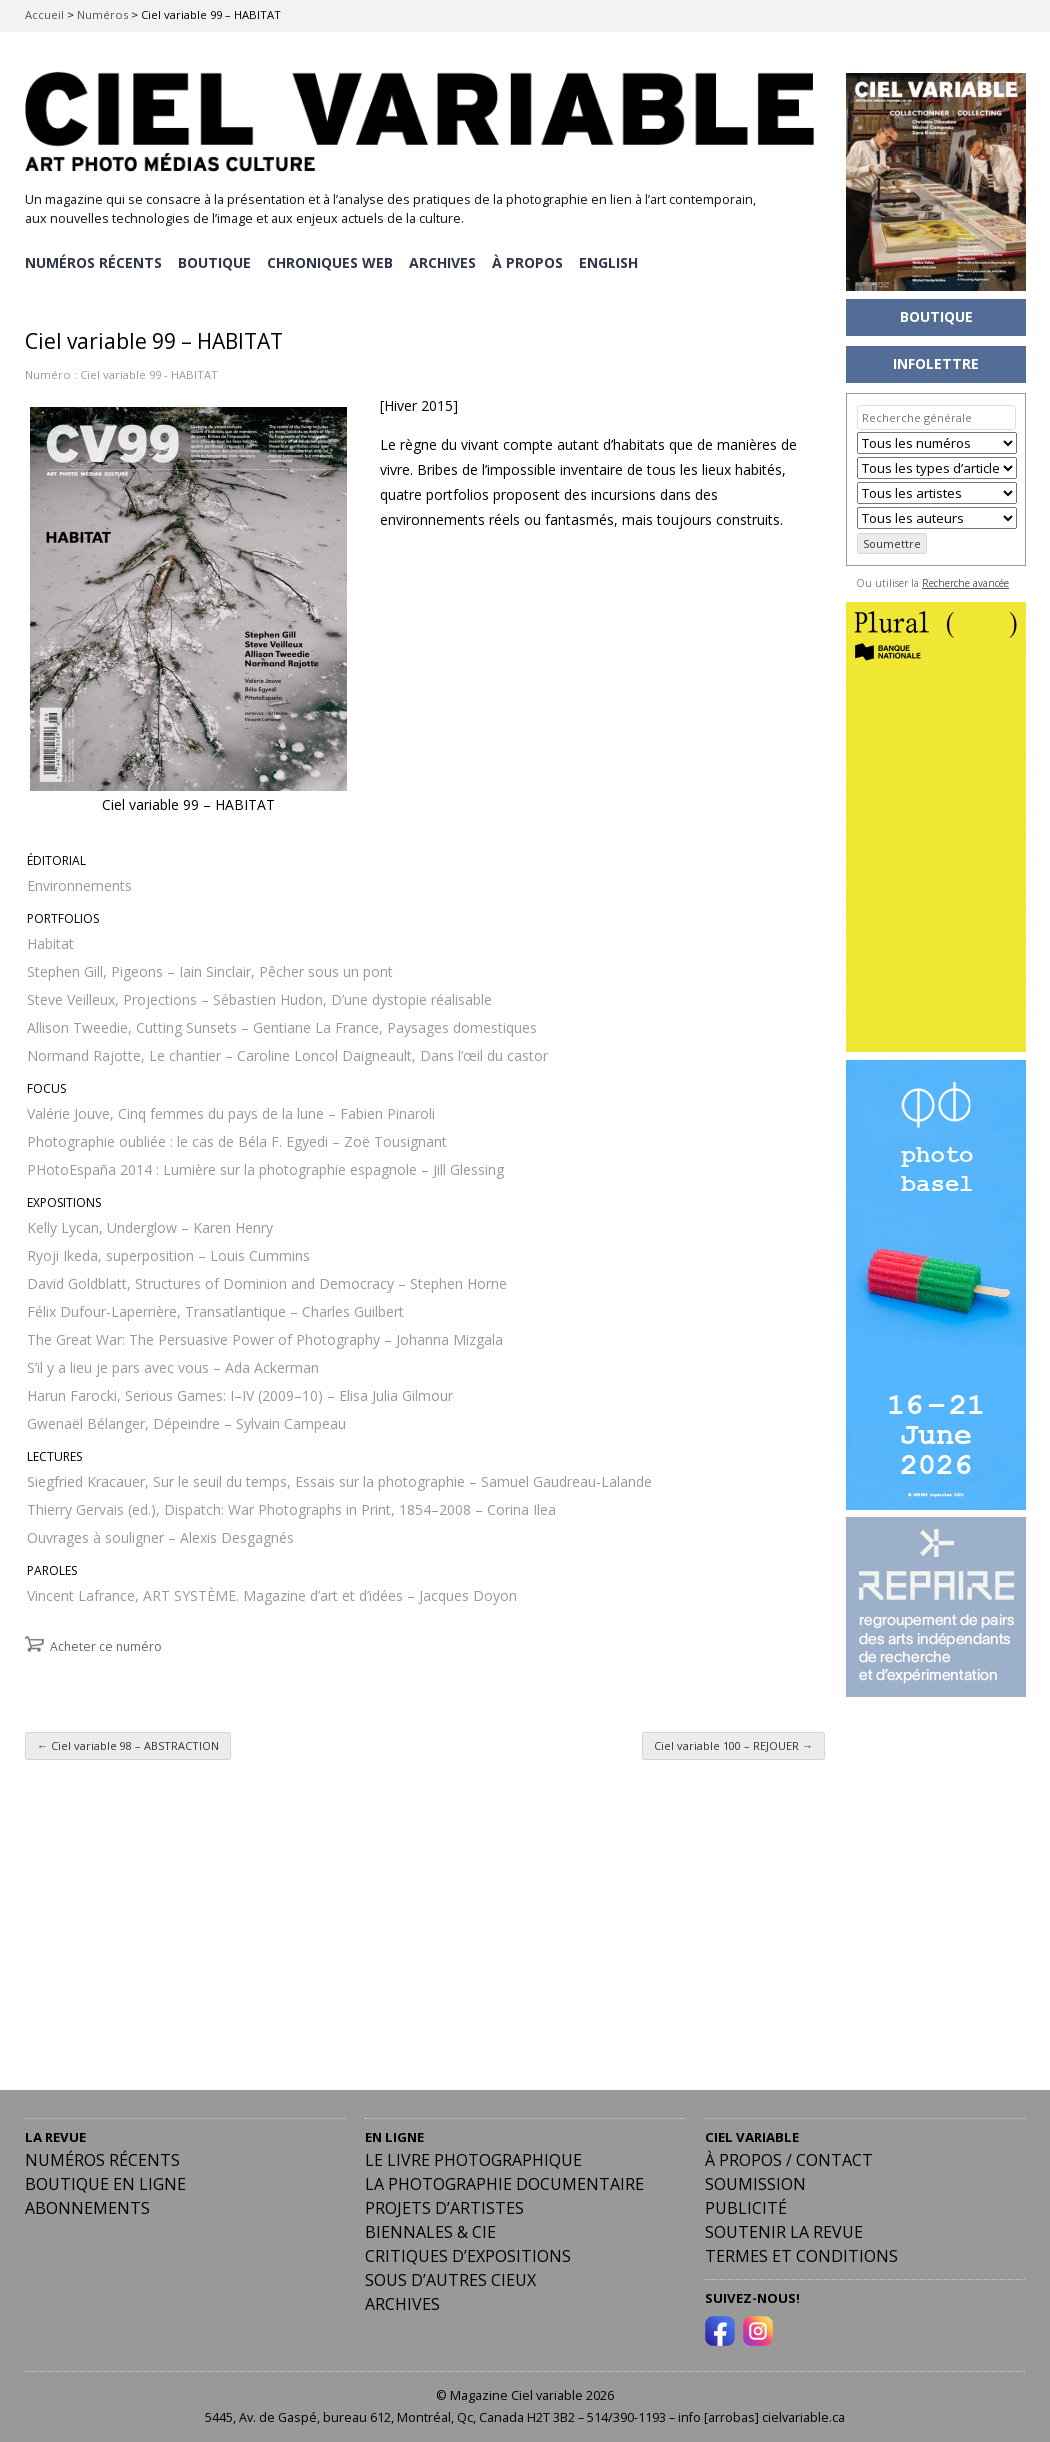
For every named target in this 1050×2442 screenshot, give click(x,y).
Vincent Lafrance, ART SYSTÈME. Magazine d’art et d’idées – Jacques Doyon (272, 1590)
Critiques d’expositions (468, 2251)
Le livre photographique (473, 2155)
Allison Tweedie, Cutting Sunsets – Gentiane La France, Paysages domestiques (282, 1022)
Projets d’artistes (444, 2203)
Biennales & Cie (430, 2227)
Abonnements (87, 2203)
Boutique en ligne (105, 2179)
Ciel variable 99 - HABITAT (149, 369)
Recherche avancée (965, 583)
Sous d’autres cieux (450, 2275)
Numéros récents (102, 2155)
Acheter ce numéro (106, 1641)
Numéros (102, 14)
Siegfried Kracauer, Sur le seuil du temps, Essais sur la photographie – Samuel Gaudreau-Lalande (339, 1476)
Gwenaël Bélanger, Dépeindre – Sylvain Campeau (186, 1418)
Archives (402, 2299)
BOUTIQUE (215, 260)
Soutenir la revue (784, 2227)
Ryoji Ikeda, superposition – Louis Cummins (168, 1250)
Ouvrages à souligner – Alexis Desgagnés (160, 1532)
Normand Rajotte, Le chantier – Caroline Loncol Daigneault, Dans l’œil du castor (287, 1050)
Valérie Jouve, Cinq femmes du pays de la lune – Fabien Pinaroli (231, 1108)
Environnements (79, 880)
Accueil (44, 14)
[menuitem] (613, 261)
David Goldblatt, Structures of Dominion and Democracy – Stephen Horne (267, 1278)
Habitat (50, 938)
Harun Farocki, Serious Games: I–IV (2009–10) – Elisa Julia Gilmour (240, 1390)
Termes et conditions (801, 2251)
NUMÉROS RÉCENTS (93, 260)
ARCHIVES (445, 260)
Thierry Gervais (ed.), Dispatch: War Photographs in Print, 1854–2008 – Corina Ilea (291, 1504)
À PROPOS (531, 260)
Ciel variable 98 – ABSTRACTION (128, 1740)
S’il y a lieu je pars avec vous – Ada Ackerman (173, 1362)
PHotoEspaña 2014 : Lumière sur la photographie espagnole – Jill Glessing (265, 1164)
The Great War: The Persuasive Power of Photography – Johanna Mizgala (265, 1334)
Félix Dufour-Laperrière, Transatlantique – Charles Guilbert (215, 1306)
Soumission (755, 2179)
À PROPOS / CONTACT (789, 2155)
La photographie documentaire (504, 2179)
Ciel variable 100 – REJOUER (733, 1740)
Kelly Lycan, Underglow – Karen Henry (150, 1222)
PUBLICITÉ (746, 2203)
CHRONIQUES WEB (332, 260)
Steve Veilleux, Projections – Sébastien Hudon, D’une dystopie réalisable (259, 994)
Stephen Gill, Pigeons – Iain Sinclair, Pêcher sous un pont (210, 966)
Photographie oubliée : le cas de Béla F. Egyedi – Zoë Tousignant (237, 1136)
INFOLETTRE (936, 363)
